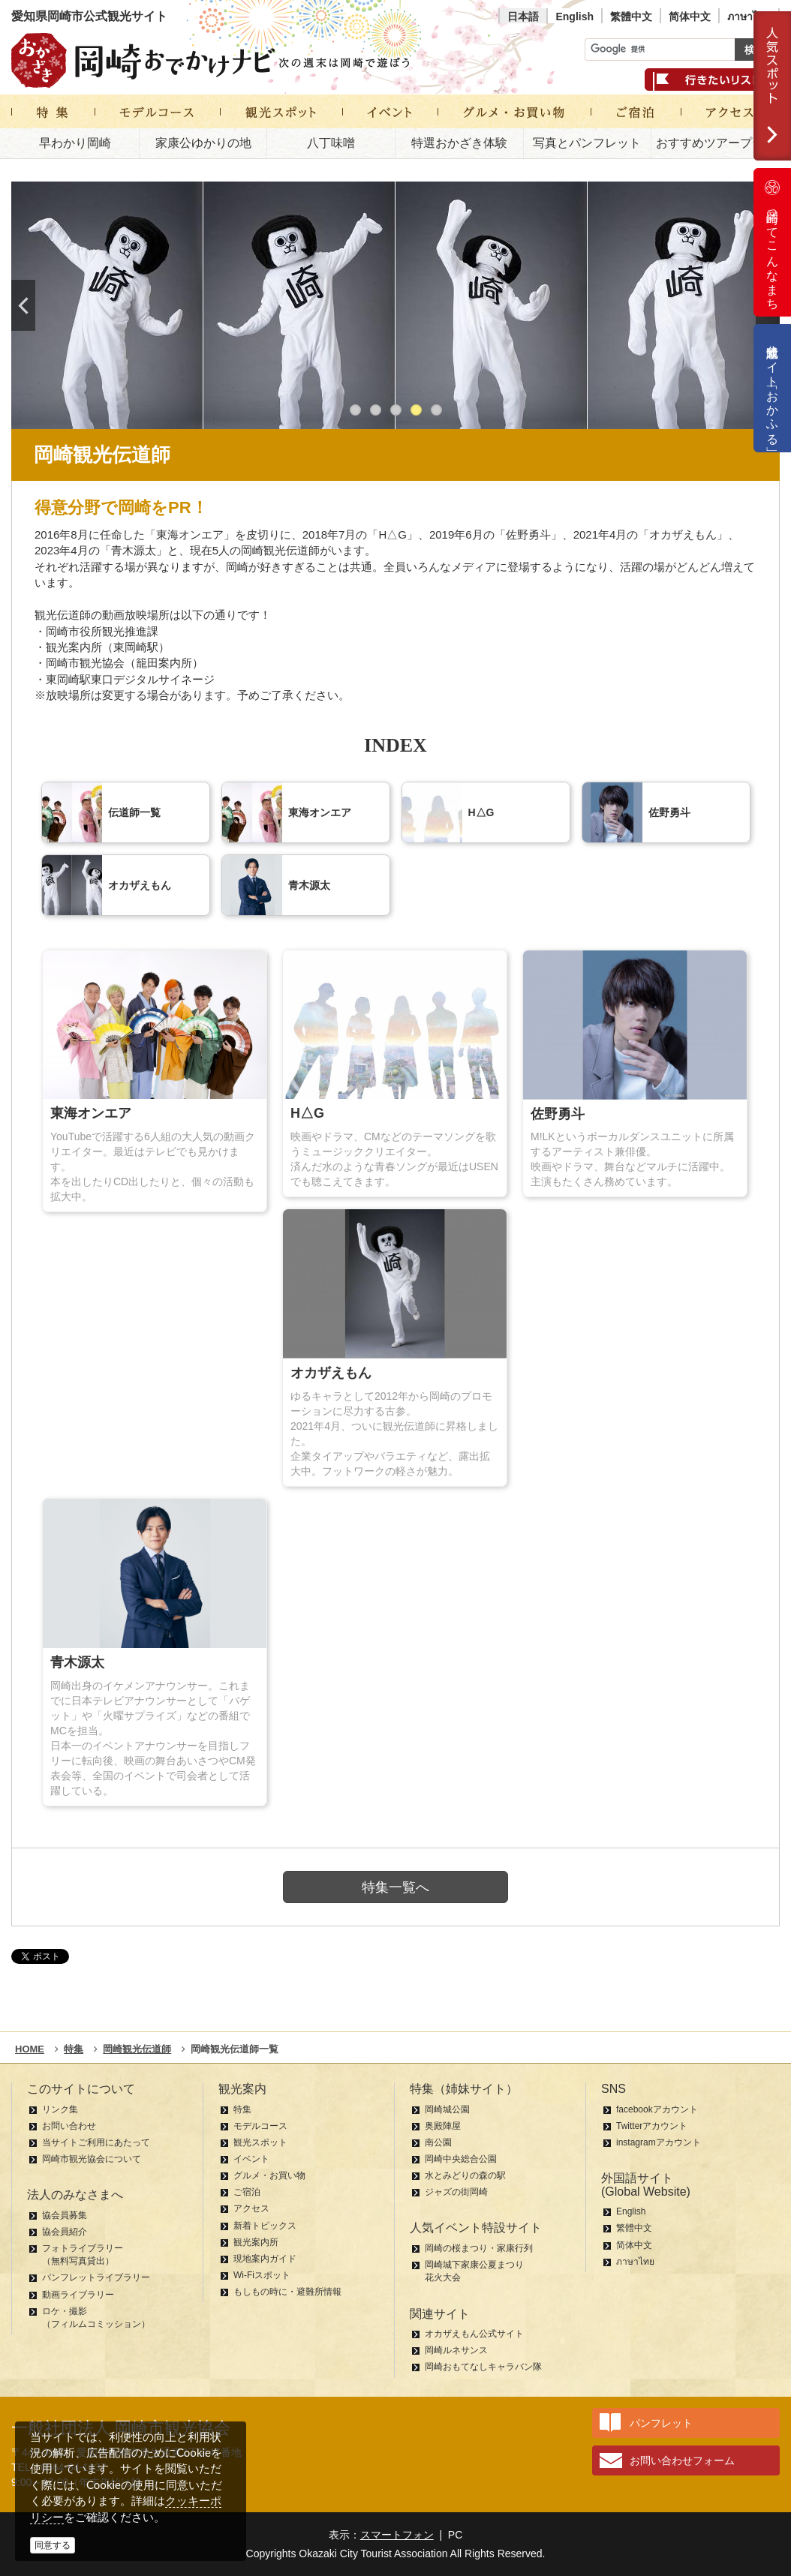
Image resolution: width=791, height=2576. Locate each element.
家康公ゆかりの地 (203, 143)
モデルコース (260, 2126)
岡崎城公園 (447, 2109)
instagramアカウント (658, 2142)
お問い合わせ (69, 2126)
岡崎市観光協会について (91, 2159)
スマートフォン (397, 2535)
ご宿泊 (246, 2192)
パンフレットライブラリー (96, 2277)
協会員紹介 (64, 2231)
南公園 (438, 2142)
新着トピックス (264, 2225)
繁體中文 (631, 17)
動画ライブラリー (78, 2294)
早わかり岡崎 (75, 143)
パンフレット (661, 2423)
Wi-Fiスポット (261, 2275)
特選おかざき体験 (459, 143)
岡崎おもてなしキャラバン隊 (483, 2366)
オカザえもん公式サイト (474, 2333)
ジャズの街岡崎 (456, 2192)
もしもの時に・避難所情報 (287, 2291)
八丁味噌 (331, 143)
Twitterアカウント (651, 2126)
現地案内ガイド (264, 2258)
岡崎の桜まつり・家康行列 (479, 2248)
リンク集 (60, 2109)
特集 (242, 2109)
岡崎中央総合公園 (461, 2159)
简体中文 (690, 17)
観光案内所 (255, 2242)
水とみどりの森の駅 (465, 2175)
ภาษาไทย (749, 17)
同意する (53, 2545)
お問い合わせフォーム (682, 2460)
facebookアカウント (657, 2109)
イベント (251, 2159)
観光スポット (260, 2142)
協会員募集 (64, 2215)
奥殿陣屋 (443, 2126)
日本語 (523, 17)
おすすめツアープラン (716, 143)
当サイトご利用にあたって (96, 2142)
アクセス (251, 2208)
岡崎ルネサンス (456, 2350)
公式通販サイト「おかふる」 (772, 388)
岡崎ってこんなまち (772, 242)
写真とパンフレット (587, 143)
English (574, 17)
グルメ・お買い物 (269, 2175)
